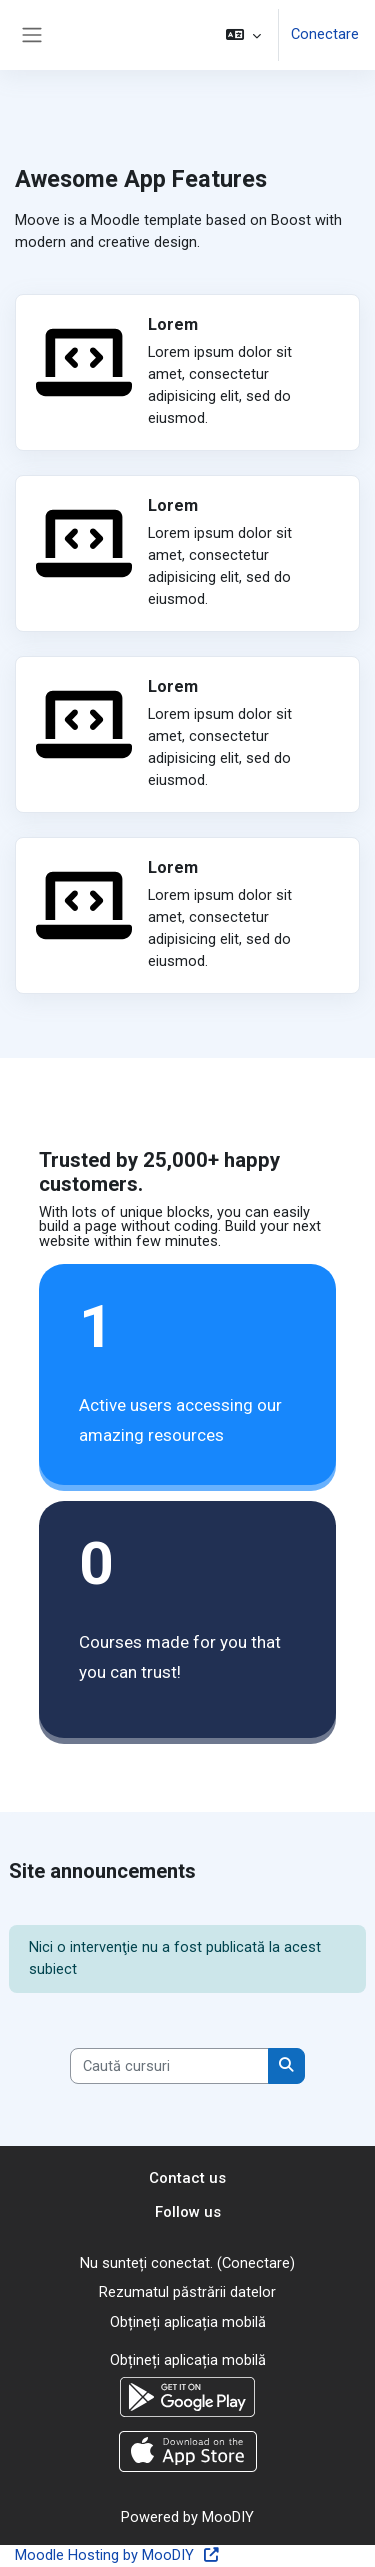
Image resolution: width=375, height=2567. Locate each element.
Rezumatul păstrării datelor (187, 2292)
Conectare (325, 34)
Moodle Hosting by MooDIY (117, 2555)
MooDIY (228, 2517)
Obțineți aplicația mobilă (188, 2322)
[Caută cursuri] (169, 2066)
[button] (243, 35)
